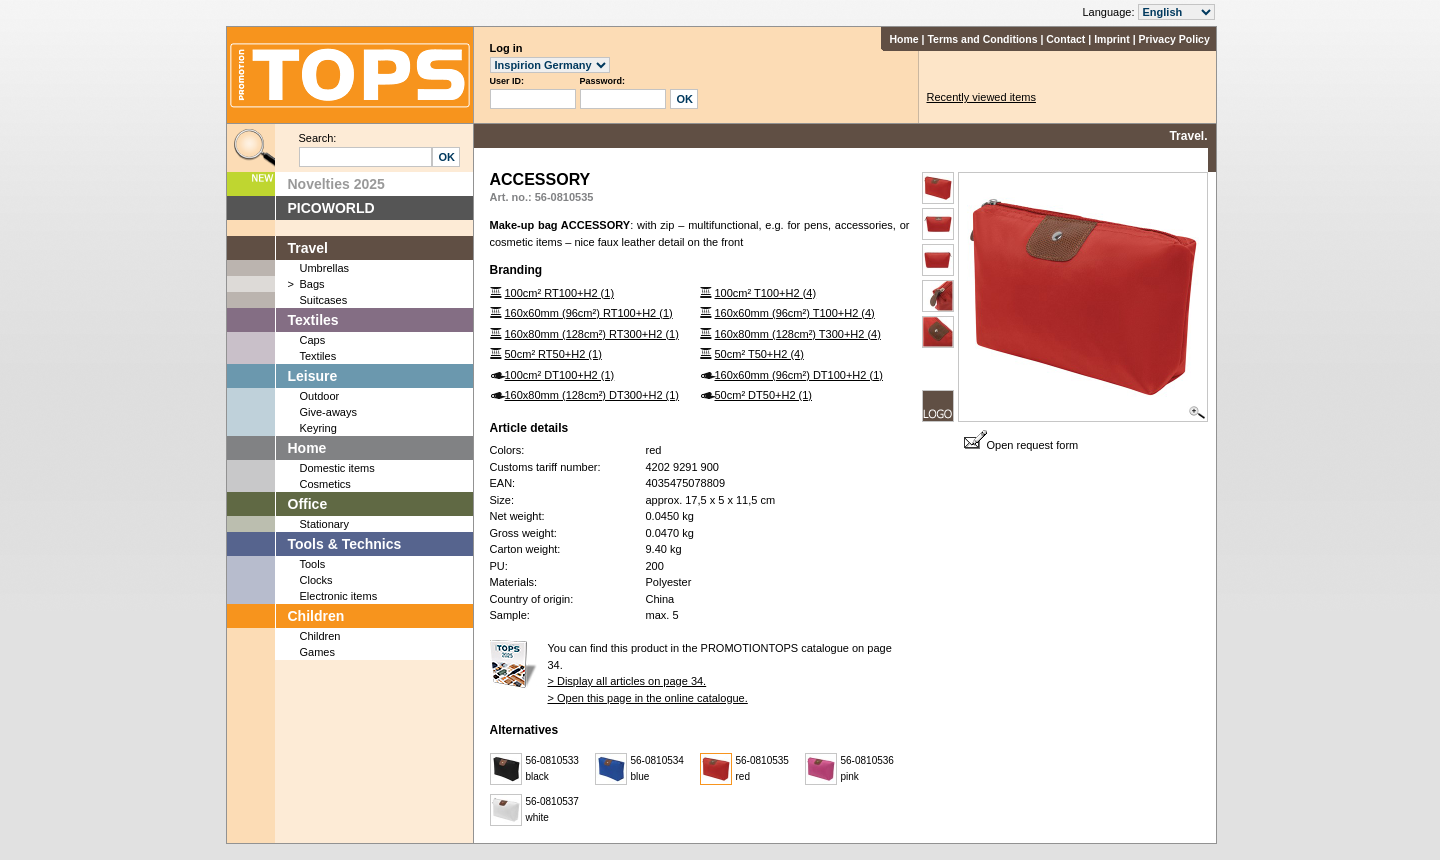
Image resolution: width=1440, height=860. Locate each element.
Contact (1065, 39)
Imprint (1112, 39)
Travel (308, 248)
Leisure (313, 376)
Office (308, 504)
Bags (312, 284)
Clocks (316, 580)
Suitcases (324, 300)
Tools (313, 564)
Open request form (1021, 445)
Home (903, 39)
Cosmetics (325, 484)
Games (317, 652)
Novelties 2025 (336, 184)
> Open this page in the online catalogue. (648, 698)
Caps (313, 340)
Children (316, 616)
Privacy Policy (1174, 39)
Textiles (313, 320)
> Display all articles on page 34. (627, 681)
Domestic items (337, 468)
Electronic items (339, 596)
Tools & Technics (345, 544)
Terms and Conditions (982, 39)
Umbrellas (325, 268)
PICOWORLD (331, 208)
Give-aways (328, 412)
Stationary (325, 524)
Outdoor (320, 396)
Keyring (318, 428)
